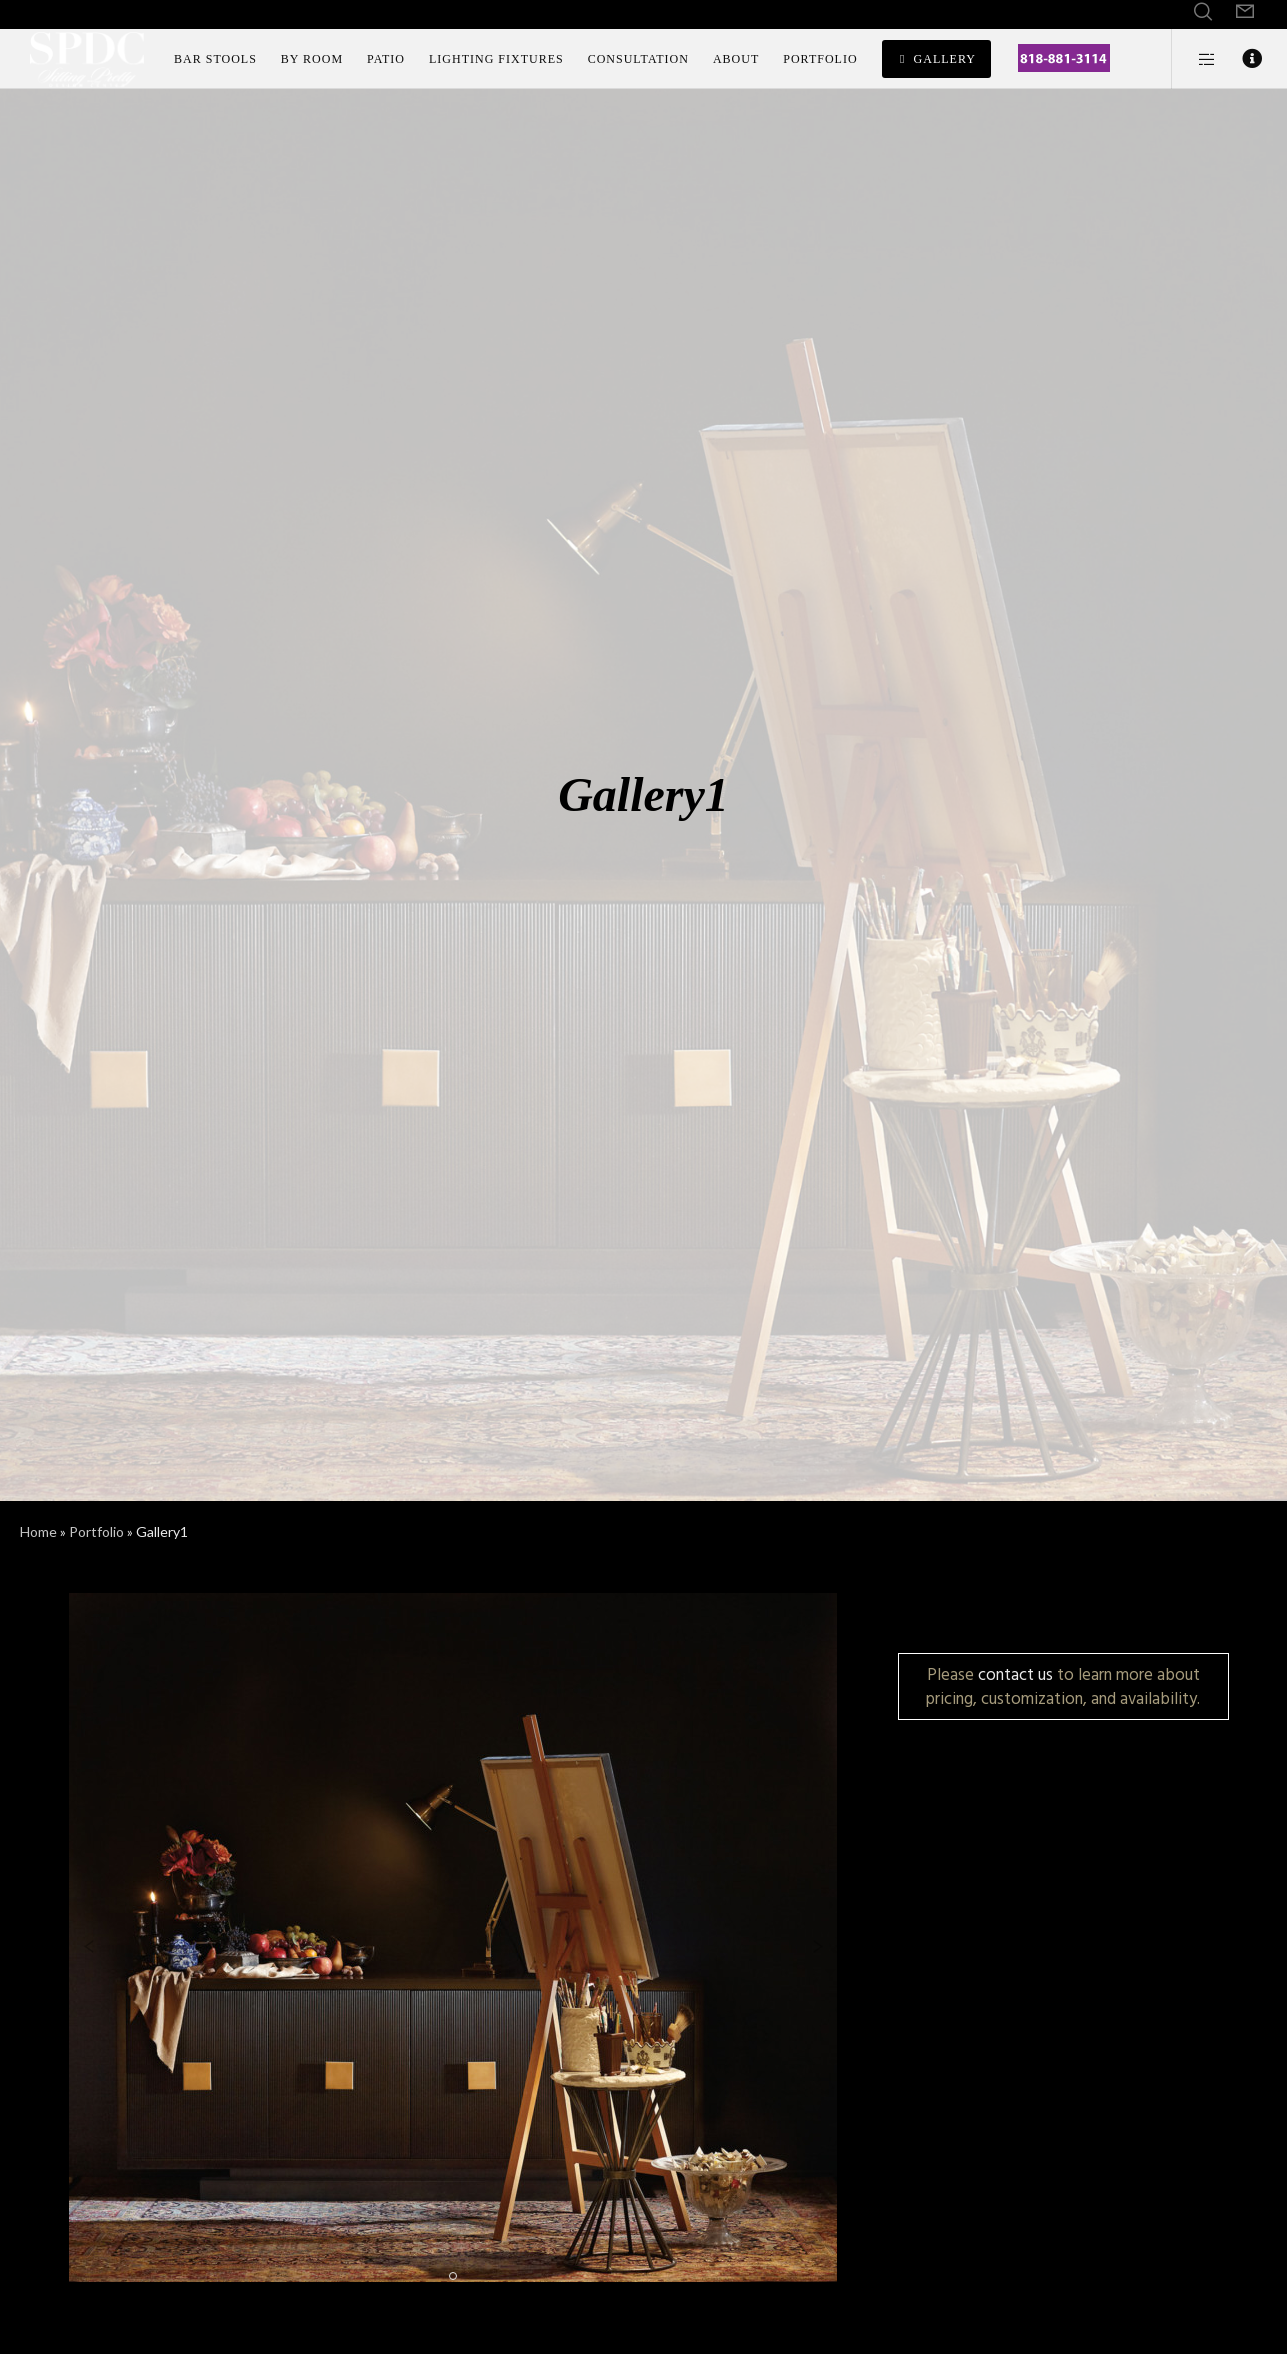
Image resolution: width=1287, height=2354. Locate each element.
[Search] (1203, 12)
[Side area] (1194, 59)
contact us (1015, 1674)
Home (38, 1531)
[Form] (1245, 12)
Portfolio (96, 1531)
